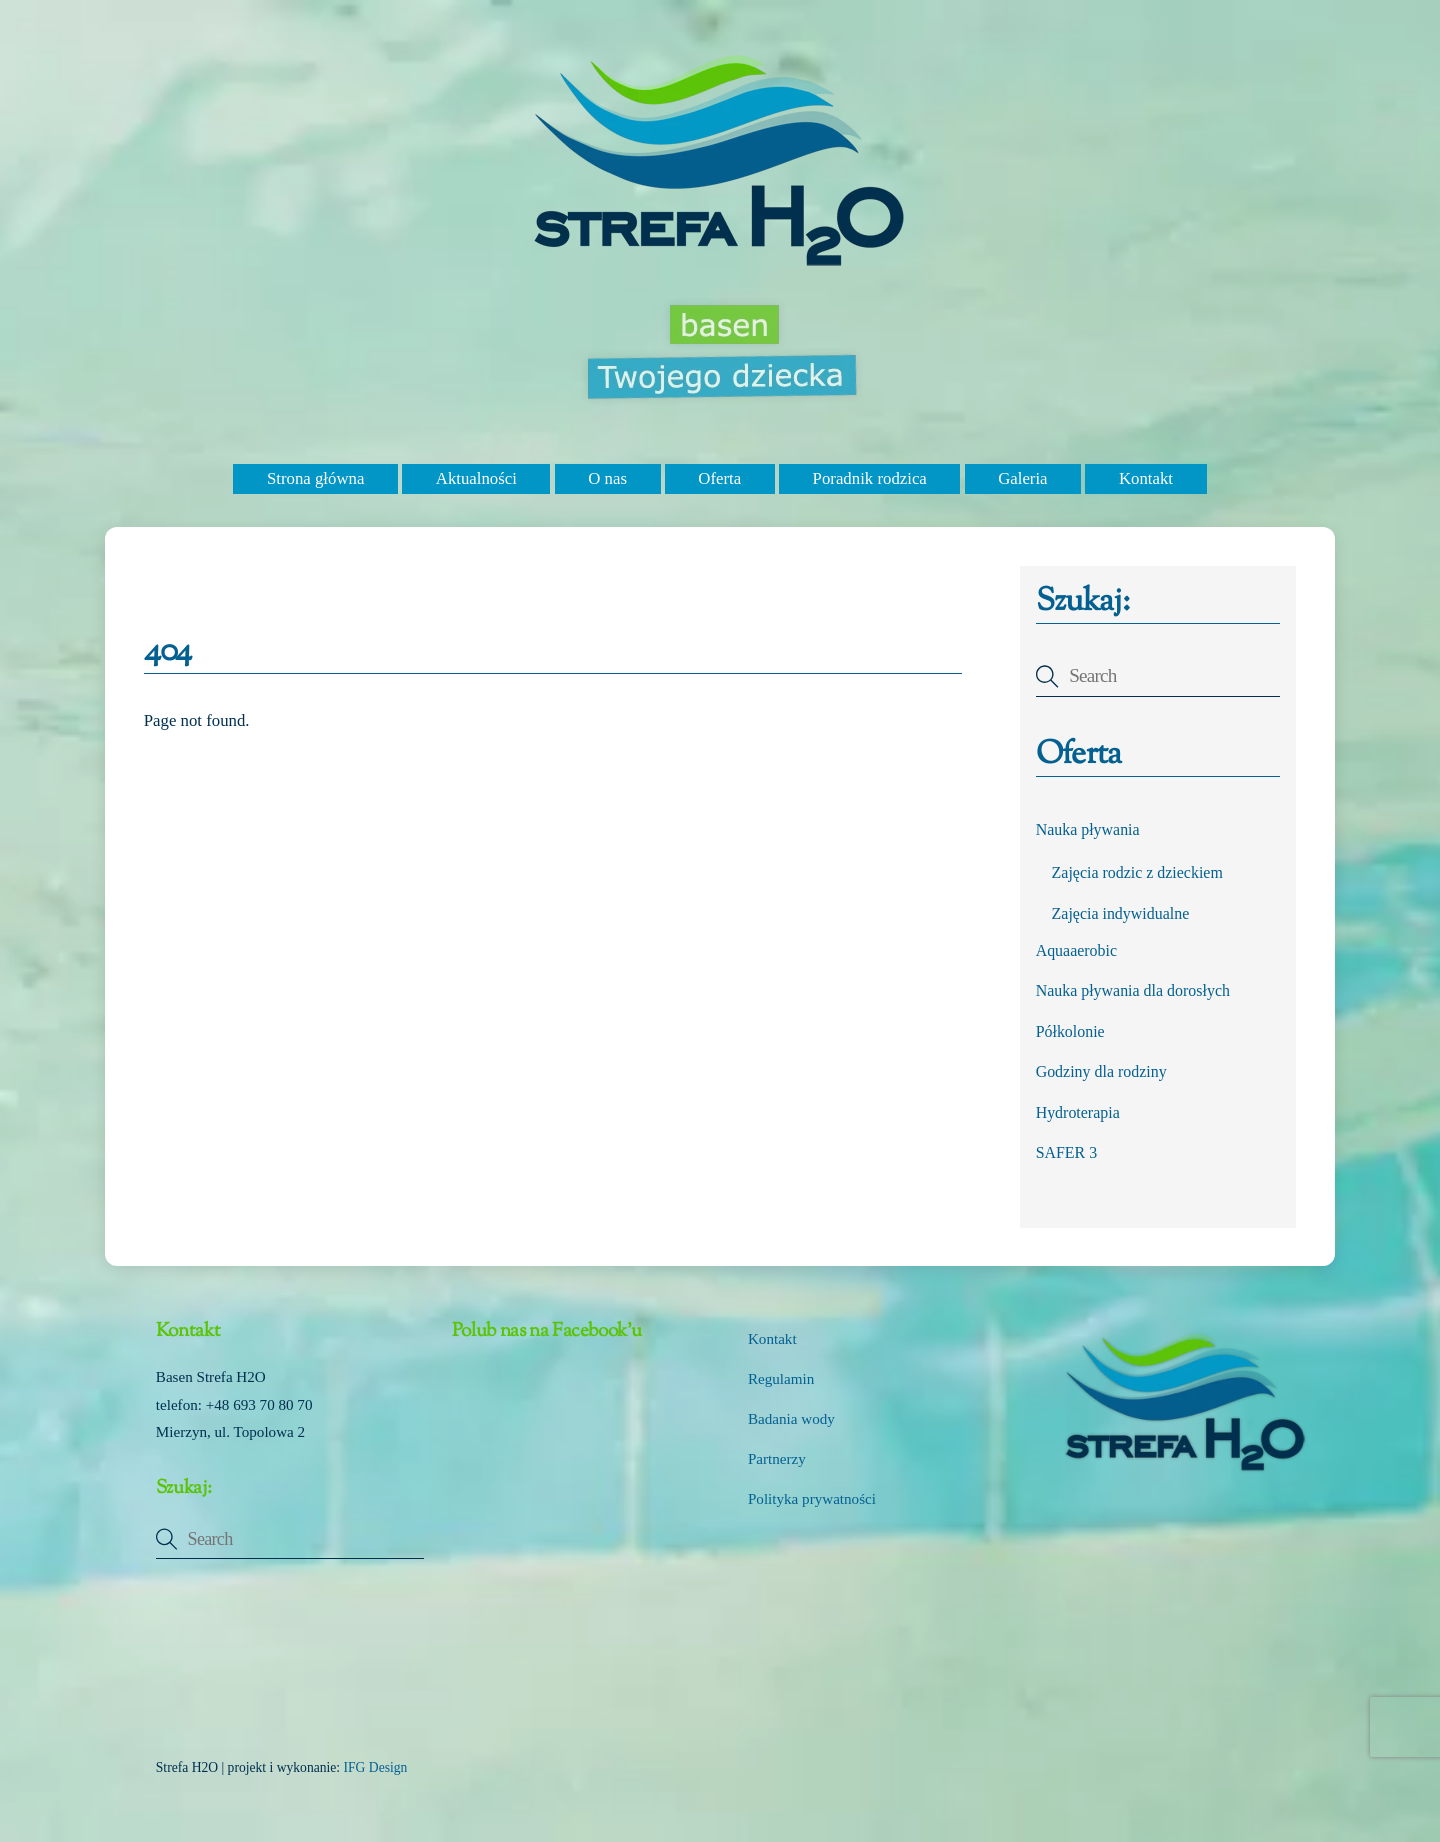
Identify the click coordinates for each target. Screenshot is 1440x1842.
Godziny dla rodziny (1101, 1071)
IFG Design (376, 1767)
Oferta (719, 478)
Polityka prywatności (812, 1499)
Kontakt (1146, 478)
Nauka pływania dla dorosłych (1133, 990)
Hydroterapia (1078, 1112)
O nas (607, 478)
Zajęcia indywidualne (1121, 913)
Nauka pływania (1088, 829)
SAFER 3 (1067, 1152)
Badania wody (791, 1419)
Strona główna (315, 478)
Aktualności (476, 478)
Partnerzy (777, 1459)
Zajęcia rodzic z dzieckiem (1137, 872)
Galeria (1022, 478)
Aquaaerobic (1076, 950)
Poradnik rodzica (870, 478)
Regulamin (781, 1379)
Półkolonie (1070, 1031)
